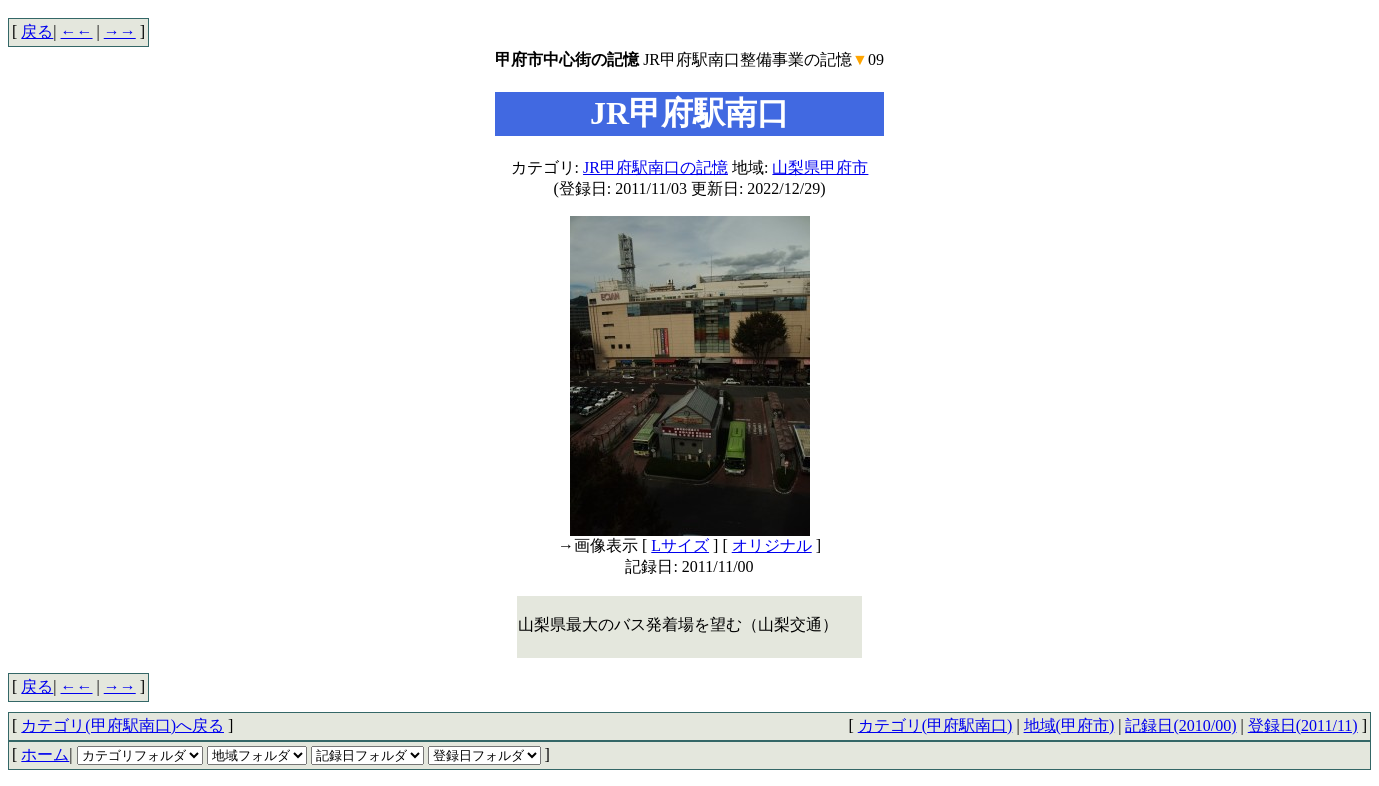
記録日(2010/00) (1180, 725)
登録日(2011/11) (1303, 725)
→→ (120, 31)
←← (77, 31)
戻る (37, 31)
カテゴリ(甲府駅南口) (935, 725)
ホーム (45, 754)
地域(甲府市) (1069, 725)
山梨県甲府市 (820, 167)
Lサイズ (680, 545)
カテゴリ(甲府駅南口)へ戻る (122, 725)
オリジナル (772, 545)
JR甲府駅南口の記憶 (655, 167)
